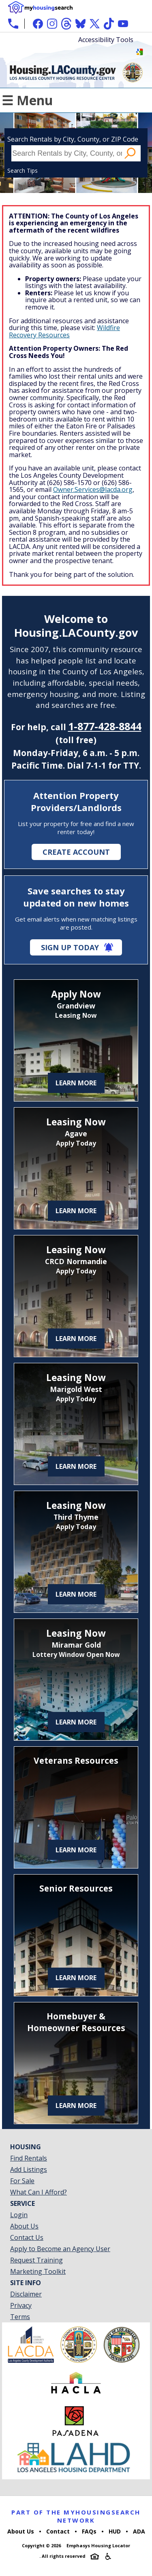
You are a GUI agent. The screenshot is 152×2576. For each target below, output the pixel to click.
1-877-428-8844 (104, 726)
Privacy (21, 2305)
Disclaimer (26, 2294)
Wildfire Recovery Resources (64, 331)
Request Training (36, 2260)
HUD (115, 2531)
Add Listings (28, 2169)
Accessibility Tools (105, 40)
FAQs (89, 2531)
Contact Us (26, 2237)
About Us (24, 2226)
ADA (139, 2531)
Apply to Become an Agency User (60, 2248)
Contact (58, 2531)
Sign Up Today (70, 947)
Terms (20, 2316)
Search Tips (22, 170)
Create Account (76, 852)
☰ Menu (27, 100)
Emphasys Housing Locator (98, 2545)
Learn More (76, 1082)
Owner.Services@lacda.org (93, 489)
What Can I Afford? (38, 2192)
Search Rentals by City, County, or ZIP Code (72, 139)
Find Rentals (28, 2158)
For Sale (22, 2180)
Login (19, 2214)
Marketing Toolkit (38, 2271)
